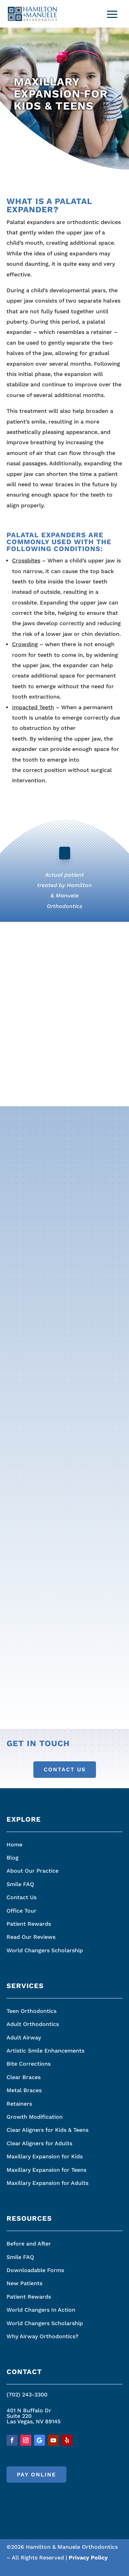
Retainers (19, 2103)
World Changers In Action (41, 2310)
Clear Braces (24, 2077)
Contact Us (65, 1769)
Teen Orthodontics (31, 2011)
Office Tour (21, 1910)
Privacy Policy (88, 2557)
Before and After (29, 2243)
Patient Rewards (29, 1924)
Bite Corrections (29, 2063)
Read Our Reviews (31, 1937)
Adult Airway (24, 2037)
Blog (13, 1857)
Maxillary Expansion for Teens (46, 2170)
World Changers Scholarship (45, 1950)
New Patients (24, 2283)
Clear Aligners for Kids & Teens (47, 2130)
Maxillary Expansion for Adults (47, 2183)
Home (14, 1844)
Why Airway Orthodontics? (42, 2336)
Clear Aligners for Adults (39, 2143)
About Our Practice (32, 1870)
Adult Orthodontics (33, 2024)
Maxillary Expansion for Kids (45, 2156)
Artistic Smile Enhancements (45, 2050)
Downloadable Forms (35, 2270)
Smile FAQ (20, 1884)
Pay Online (36, 2474)
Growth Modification (35, 2117)
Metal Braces (24, 2090)
